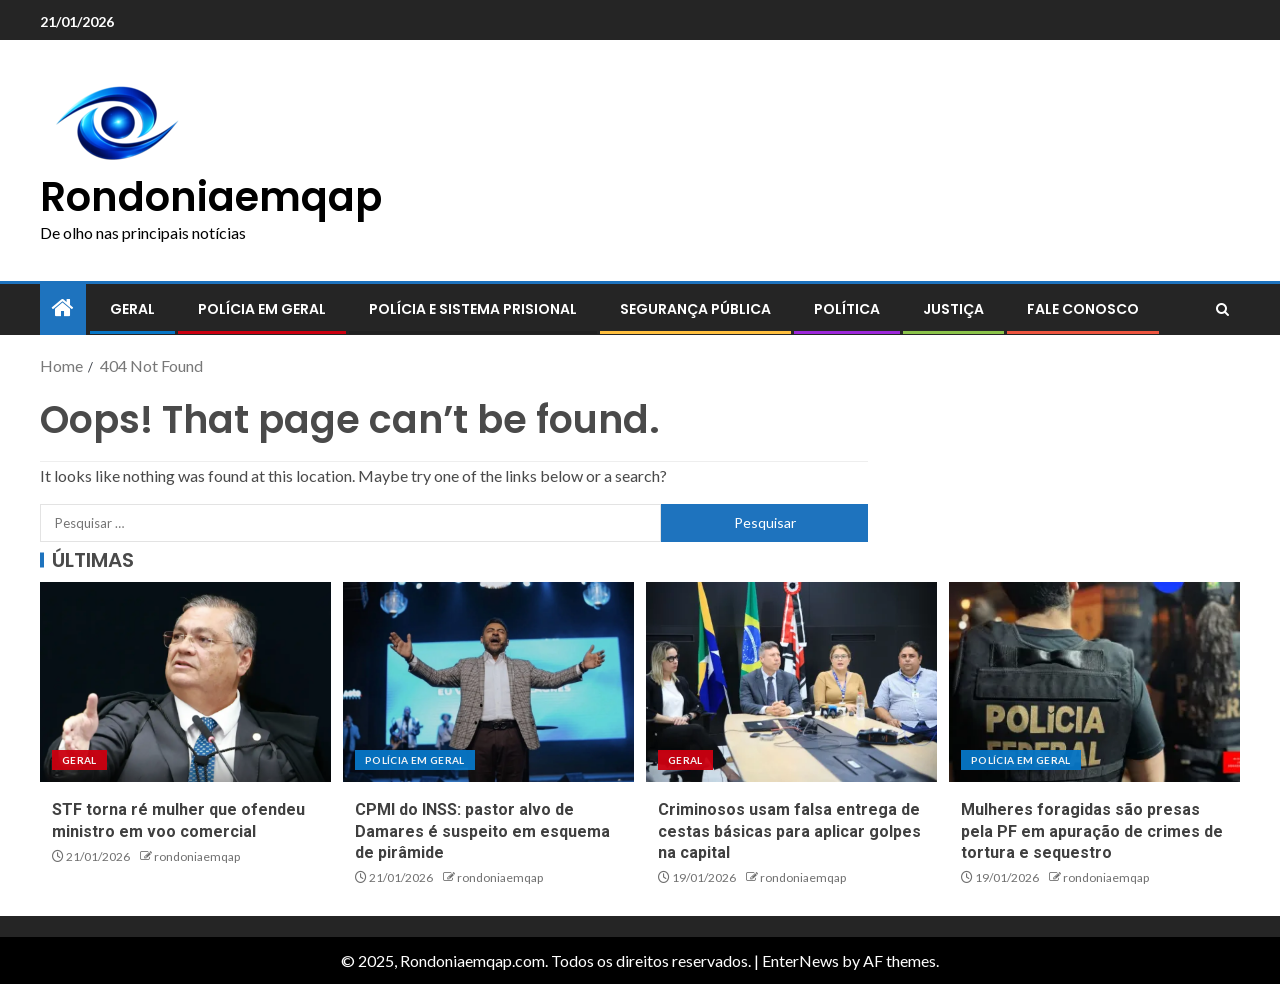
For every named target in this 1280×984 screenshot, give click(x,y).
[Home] (63, 308)
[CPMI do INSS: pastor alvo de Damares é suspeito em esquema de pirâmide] (488, 682)
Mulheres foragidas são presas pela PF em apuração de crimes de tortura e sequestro (1092, 831)
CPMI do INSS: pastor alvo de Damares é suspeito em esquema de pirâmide (482, 831)
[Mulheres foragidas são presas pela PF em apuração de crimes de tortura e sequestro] (1094, 682)
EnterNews (800, 960)
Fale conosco (1083, 309)
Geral (132, 309)
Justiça (953, 309)
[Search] (1222, 310)
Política (847, 309)
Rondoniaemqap (211, 197)
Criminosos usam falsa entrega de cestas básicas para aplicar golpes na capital (789, 831)
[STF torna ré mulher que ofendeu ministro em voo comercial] (185, 682)
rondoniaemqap (197, 856)
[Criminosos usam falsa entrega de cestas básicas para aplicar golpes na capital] (791, 682)
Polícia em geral (262, 309)
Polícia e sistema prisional (473, 309)
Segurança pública (695, 309)
